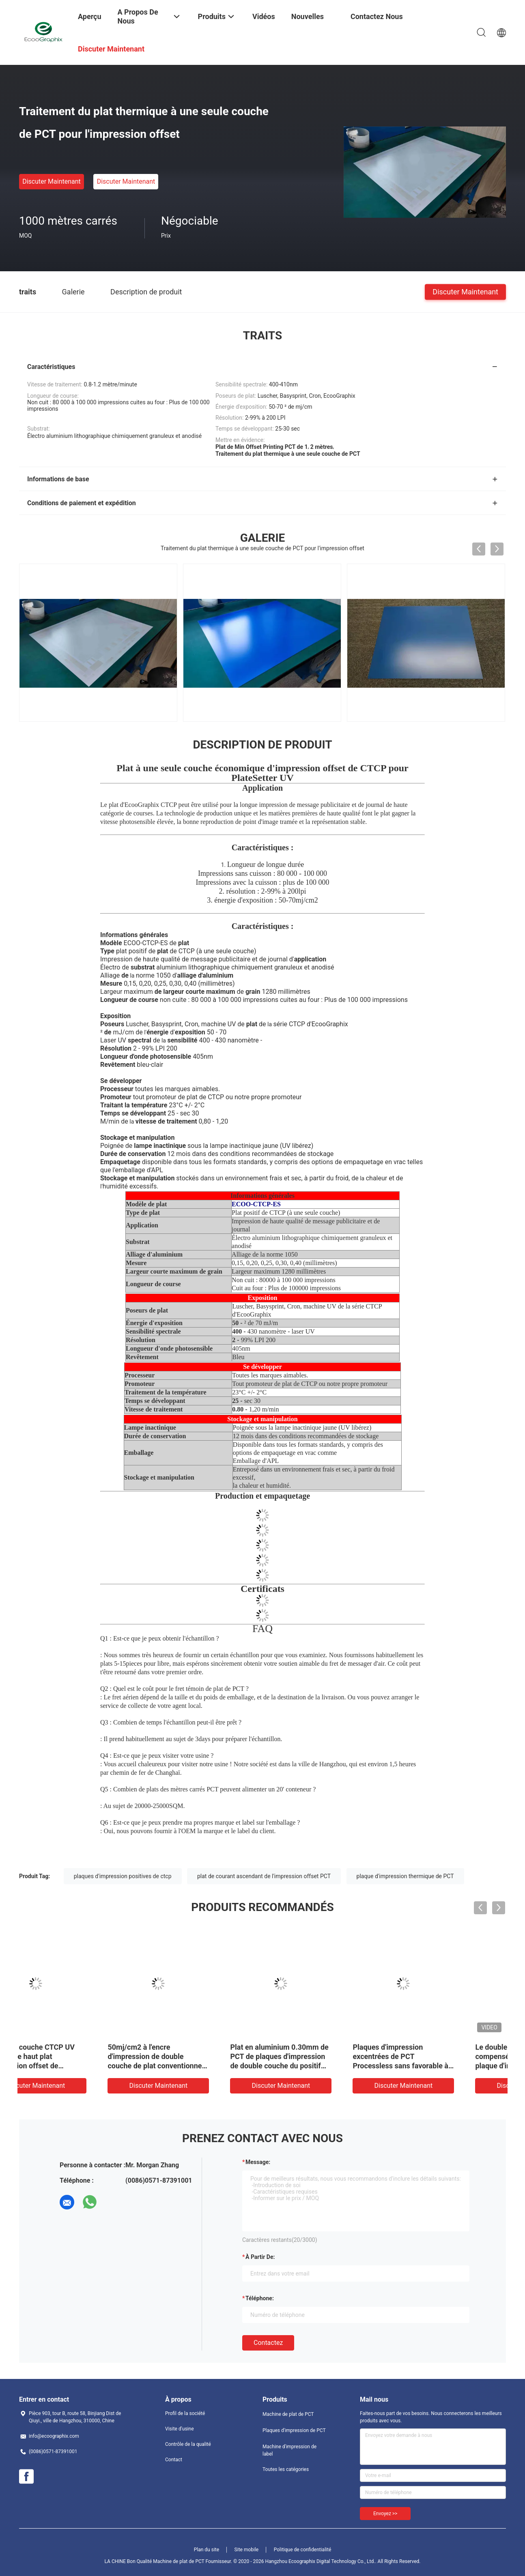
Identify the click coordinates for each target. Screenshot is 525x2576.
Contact (173, 2459)
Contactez (268, 2342)
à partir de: (260, 2257)
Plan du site (206, 2549)
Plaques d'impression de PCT (294, 2430)
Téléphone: (259, 2298)
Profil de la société (185, 2413)
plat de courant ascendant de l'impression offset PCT (264, 1876)
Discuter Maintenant (51, 181)
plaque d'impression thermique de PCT (405, 1876)
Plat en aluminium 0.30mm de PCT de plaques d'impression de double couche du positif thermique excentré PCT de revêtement (445, 2066)
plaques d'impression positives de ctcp (123, 1876)
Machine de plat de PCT (288, 2414)
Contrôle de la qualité (188, 2444)
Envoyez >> (385, 2513)
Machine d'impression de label (289, 2450)
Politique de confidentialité (302, 2549)
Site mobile (247, 2549)
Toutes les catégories (285, 2469)
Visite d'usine (179, 2429)
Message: (257, 2162)
